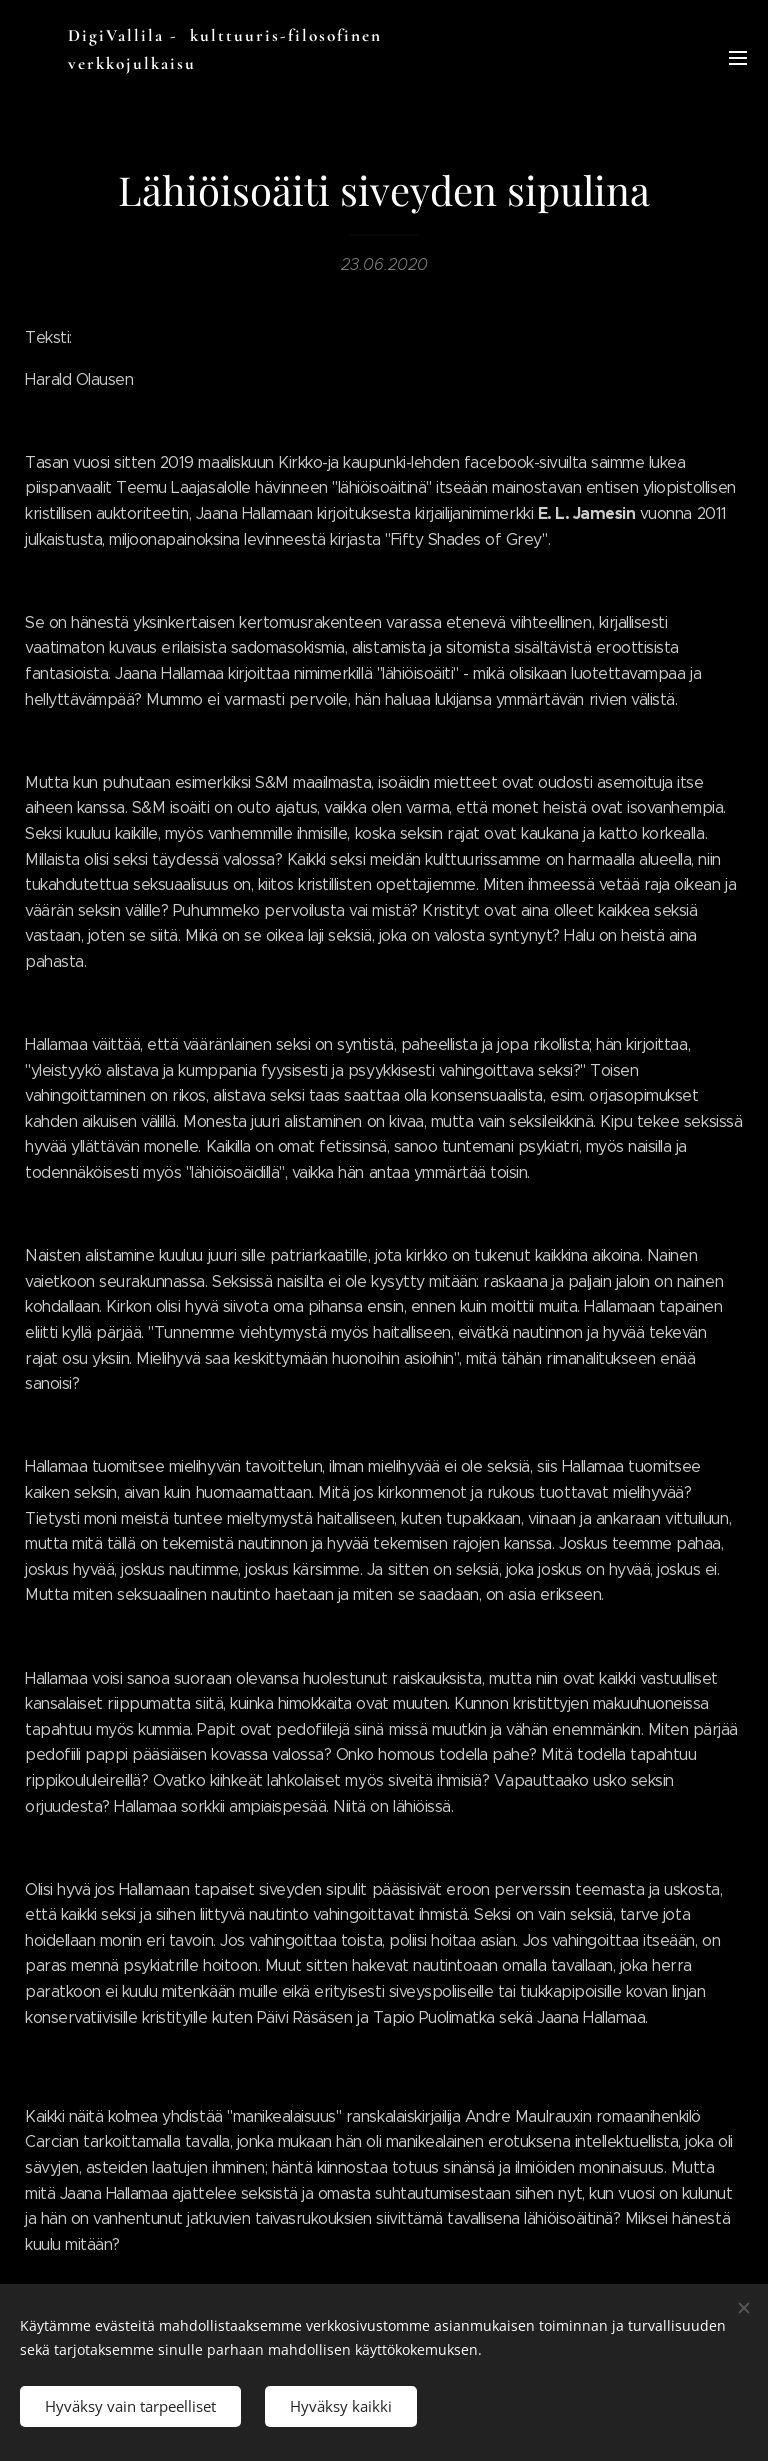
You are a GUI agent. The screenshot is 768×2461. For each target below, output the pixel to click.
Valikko (738, 58)
